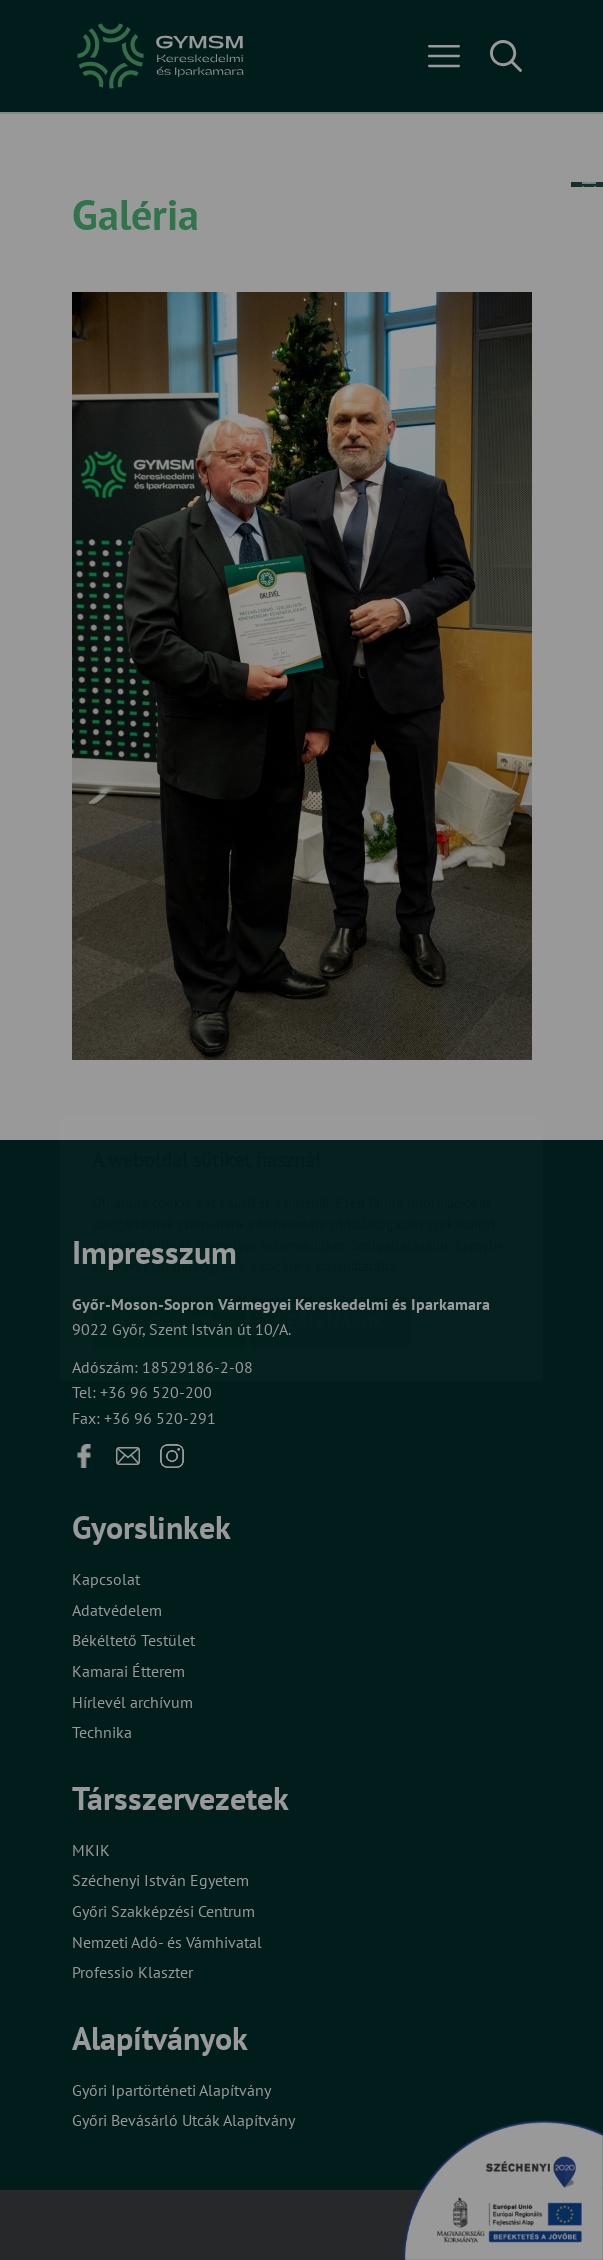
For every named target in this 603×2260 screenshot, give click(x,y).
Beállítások (330, 1206)
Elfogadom (170, 1206)
